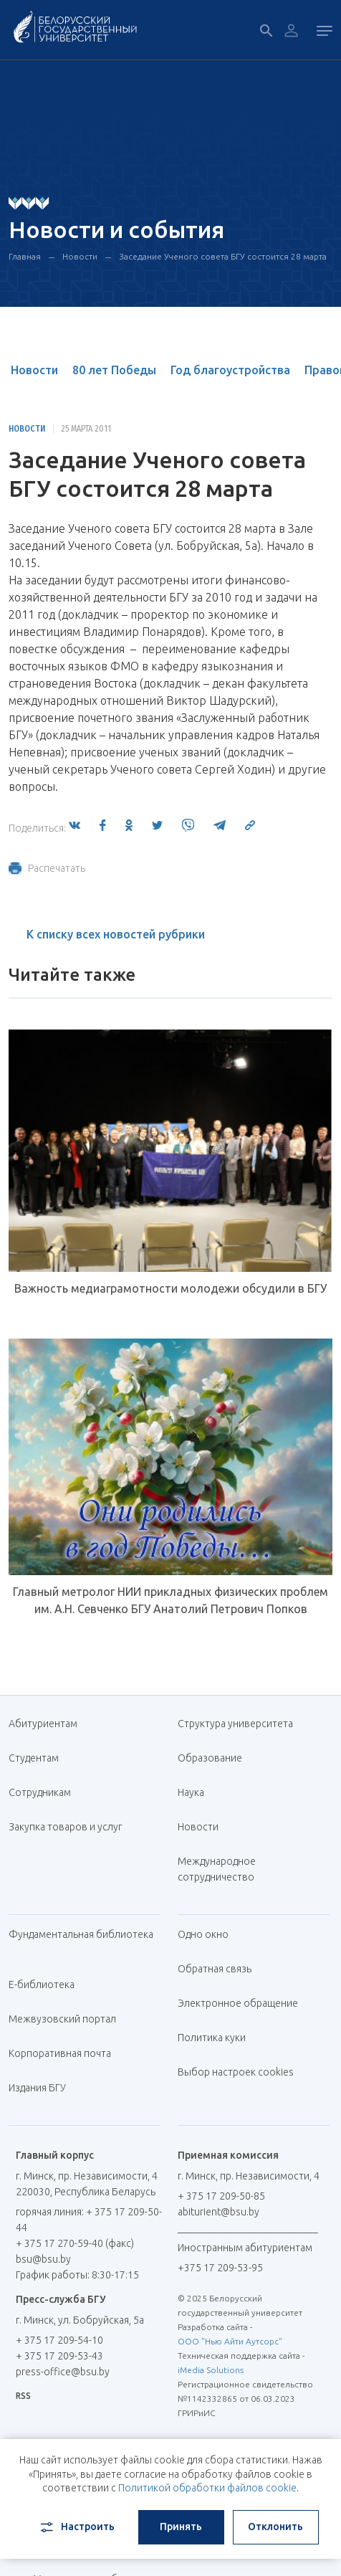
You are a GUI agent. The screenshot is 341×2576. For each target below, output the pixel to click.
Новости (79, 256)
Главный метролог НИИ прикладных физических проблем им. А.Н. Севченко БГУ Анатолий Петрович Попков (170, 1600)
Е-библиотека (47, 1984)
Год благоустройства (230, 369)
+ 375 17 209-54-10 (59, 2340)
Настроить (76, 2527)
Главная (25, 256)
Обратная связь (214, 1968)
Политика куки (212, 2037)
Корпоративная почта (65, 2053)
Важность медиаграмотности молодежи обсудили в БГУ (170, 1288)
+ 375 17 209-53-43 (59, 2356)
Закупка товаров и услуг (65, 1827)
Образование (210, 1758)
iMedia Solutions (211, 2370)
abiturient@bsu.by (218, 2212)
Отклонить (275, 2526)
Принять (181, 2526)
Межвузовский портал (68, 2019)
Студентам (34, 1758)
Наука (191, 1792)
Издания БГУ (37, 2087)
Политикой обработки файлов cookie (207, 2488)
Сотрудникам (40, 1792)
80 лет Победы (114, 369)
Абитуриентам (48, 1723)
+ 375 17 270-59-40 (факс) (75, 2243)
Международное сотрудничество (223, 1869)
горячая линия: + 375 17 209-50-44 (89, 2219)
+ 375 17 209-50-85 (221, 2196)
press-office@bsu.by (63, 2371)
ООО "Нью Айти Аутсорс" (230, 2341)
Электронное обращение (238, 2003)
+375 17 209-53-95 (220, 2267)
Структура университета (235, 1723)
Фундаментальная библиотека (81, 1942)
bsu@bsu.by (43, 2259)
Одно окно (203, 1934)
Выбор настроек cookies (236, 2072)
